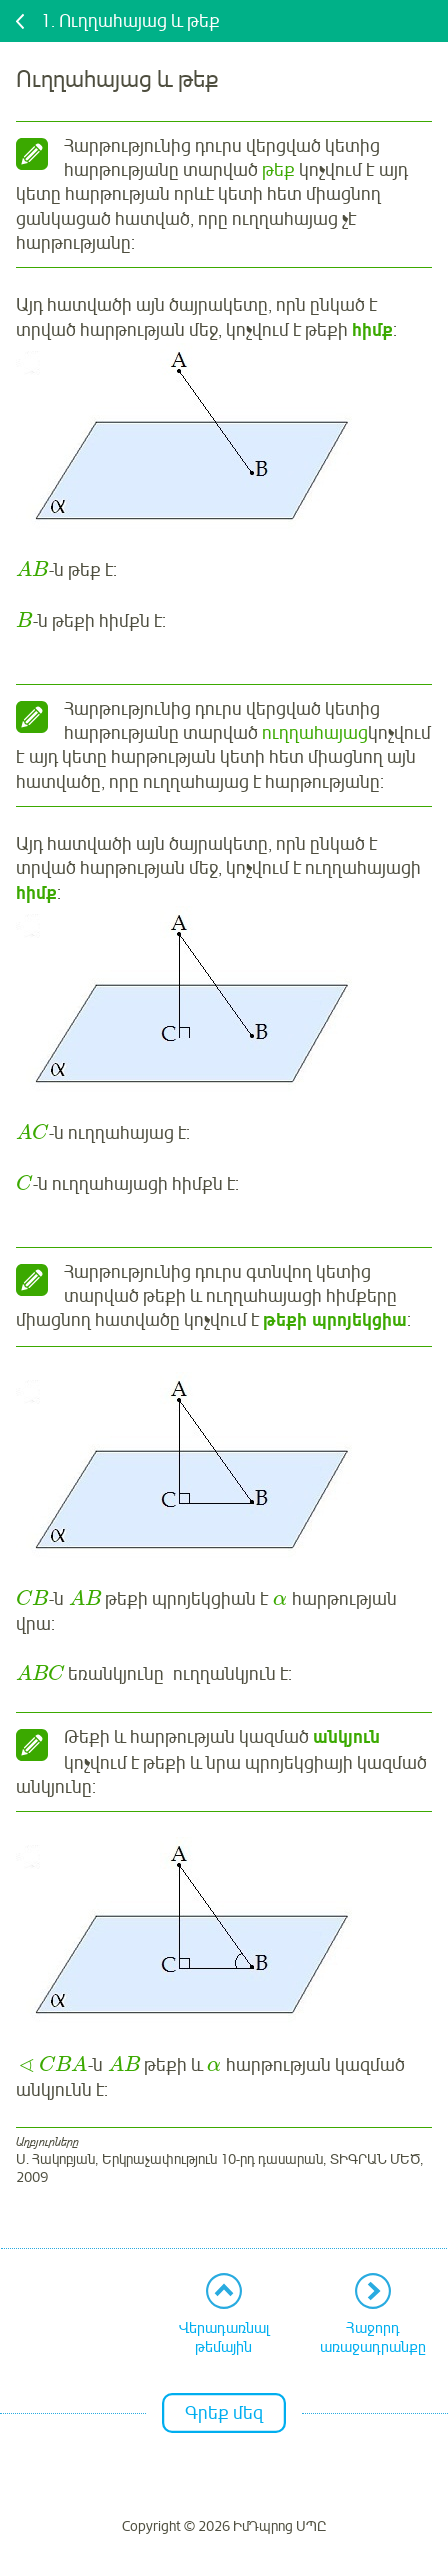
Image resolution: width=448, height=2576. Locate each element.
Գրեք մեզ (224, 2413)
